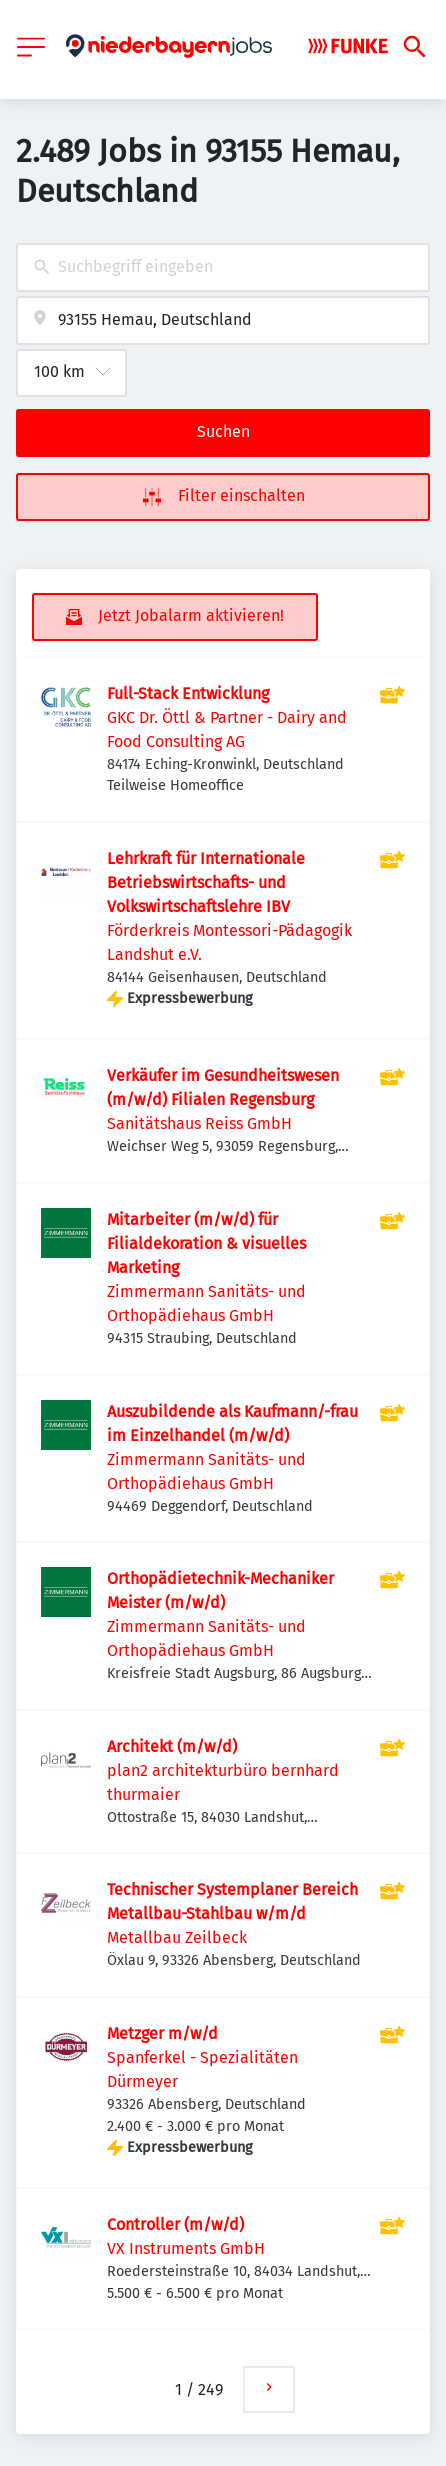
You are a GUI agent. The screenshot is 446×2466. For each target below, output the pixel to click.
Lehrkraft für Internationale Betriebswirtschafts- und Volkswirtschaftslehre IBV (206, 882)
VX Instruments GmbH (186, 2248)
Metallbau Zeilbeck (177, 1937)
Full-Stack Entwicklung (188, 693)
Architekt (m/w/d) (172, 1746)
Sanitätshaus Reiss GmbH (199, 1123)
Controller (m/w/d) (175, 2224)
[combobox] (223, 267)
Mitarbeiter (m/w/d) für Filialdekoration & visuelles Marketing (206, 1243)
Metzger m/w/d (162, 2033)
